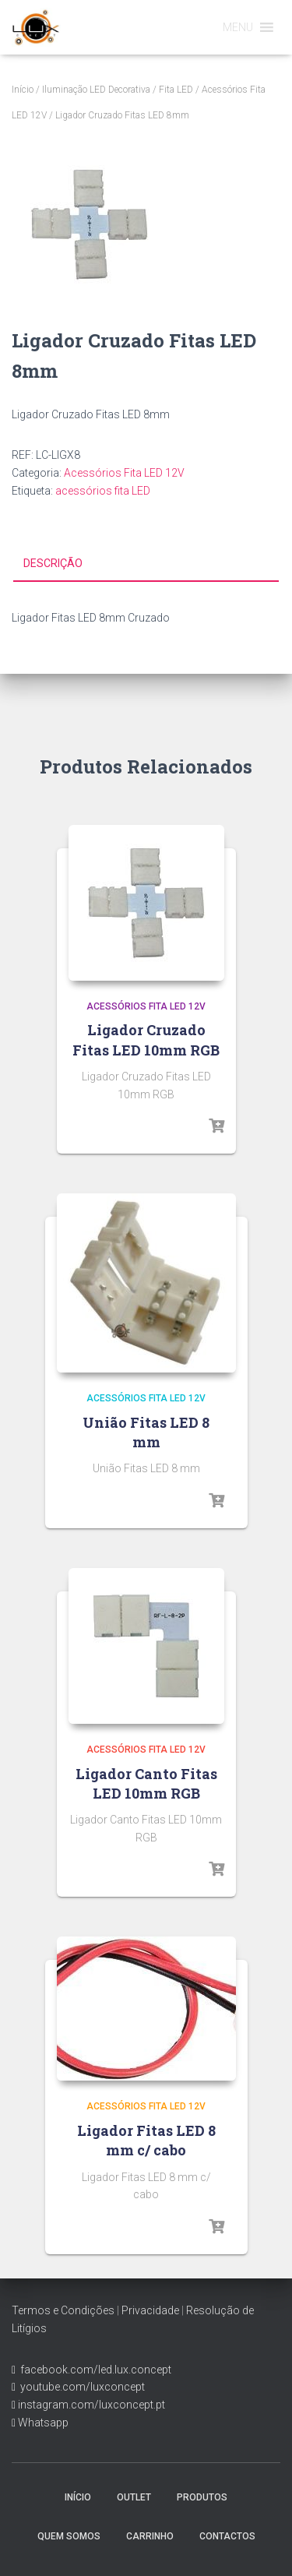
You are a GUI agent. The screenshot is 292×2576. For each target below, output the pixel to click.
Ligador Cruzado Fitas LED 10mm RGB (146, 1039)
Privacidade (150, 2310)
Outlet (134, 2497)
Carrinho (150, 2536)
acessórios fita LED (102, 491)
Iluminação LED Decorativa (96, 89)
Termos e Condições (63, 2310)
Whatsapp (42, 2422)
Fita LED (176, 89)
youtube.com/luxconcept (80, 2386)
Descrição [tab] (53, 563)
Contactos (227, 2536)
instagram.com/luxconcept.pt (90, 2404)
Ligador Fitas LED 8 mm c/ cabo (146, 2140)
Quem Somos (68, 2536)
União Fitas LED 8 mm (146, 1432)
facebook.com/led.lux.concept (95, 2369)
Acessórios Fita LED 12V (124, 473)
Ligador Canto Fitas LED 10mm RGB (146, 1783)
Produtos (202, 2497)
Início (22, 89)
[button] (238, 27)
